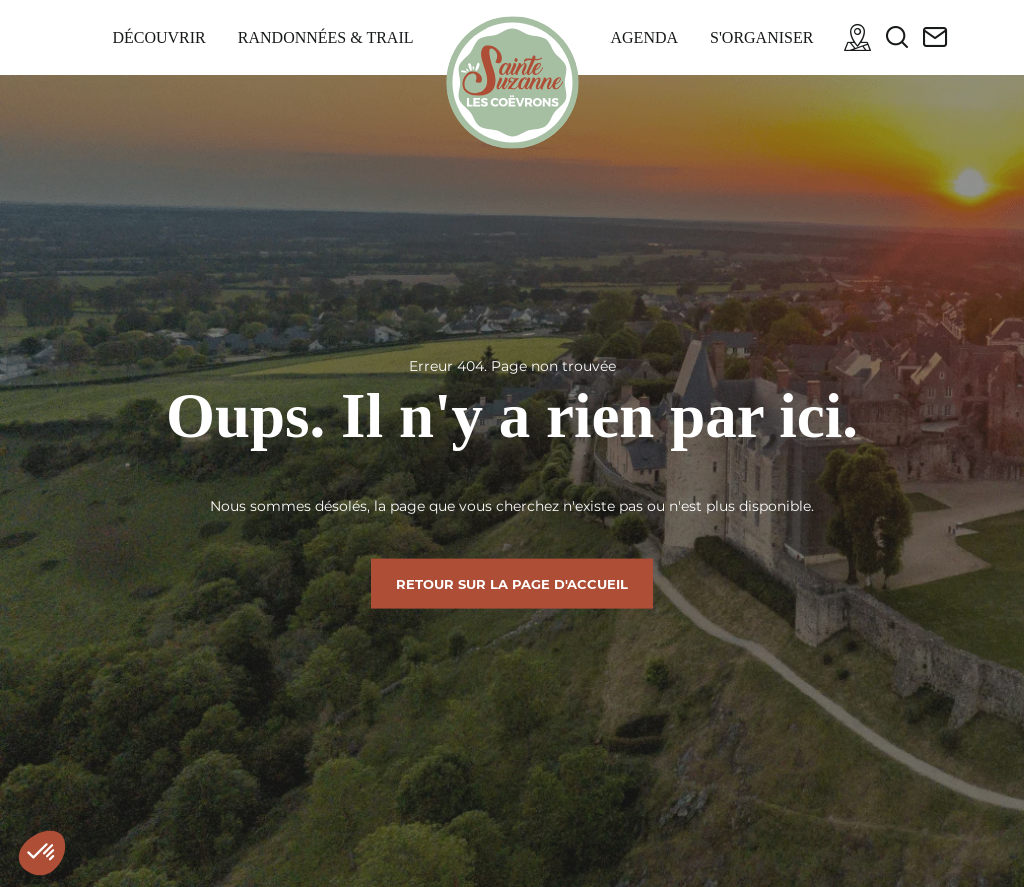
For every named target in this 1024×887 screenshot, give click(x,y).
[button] (42, 853)
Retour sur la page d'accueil (512, 583)
